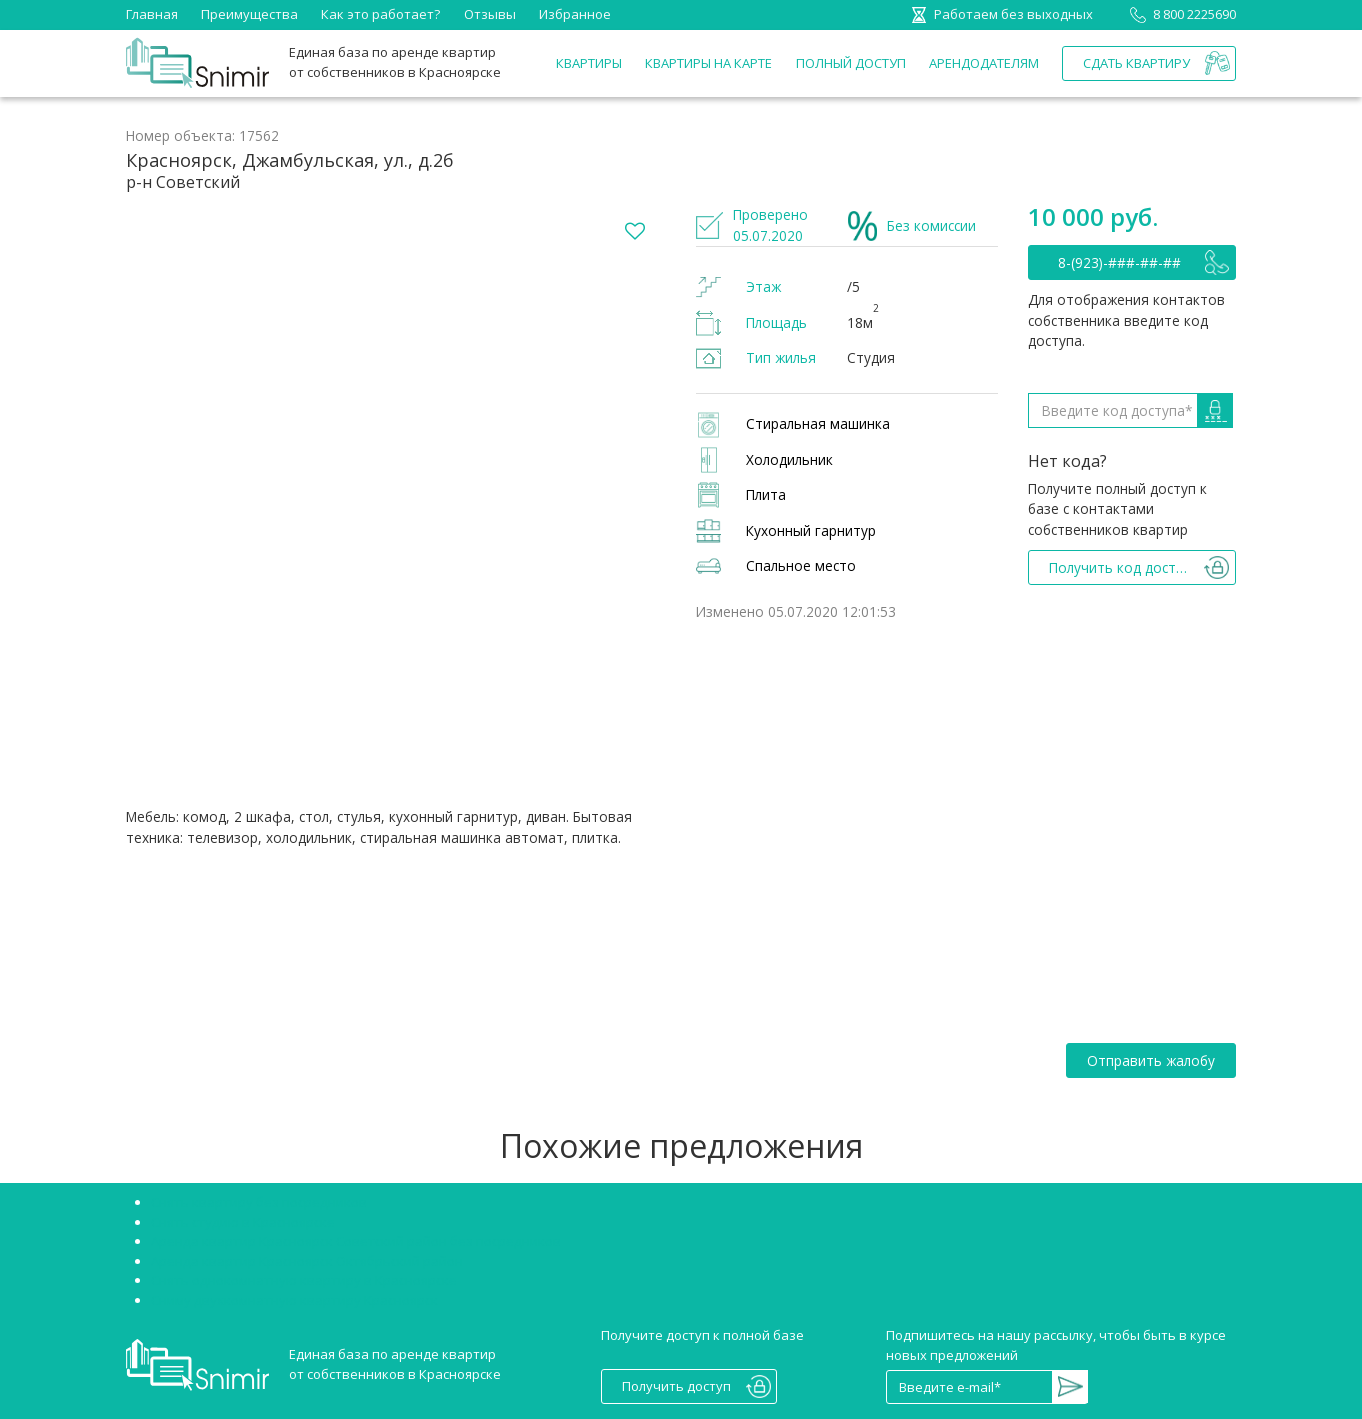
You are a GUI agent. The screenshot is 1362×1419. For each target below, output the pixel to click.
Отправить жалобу (1151, 1060)
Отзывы (490, 14)
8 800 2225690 (1179, 14)
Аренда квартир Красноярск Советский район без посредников (356, 1241)
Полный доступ (851, 63)
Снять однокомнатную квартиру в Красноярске (304, 1280)
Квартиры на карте (708, 63)
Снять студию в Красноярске (243, 1222)
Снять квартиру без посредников (259, 1202)
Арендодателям (984, 63)
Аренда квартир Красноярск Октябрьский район (307, 1261)
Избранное (575, 14)
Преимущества (249, 14)
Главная (152, 14)
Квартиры (589, 63)
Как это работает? (380, 14)
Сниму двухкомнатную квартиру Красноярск (294, 1300)
